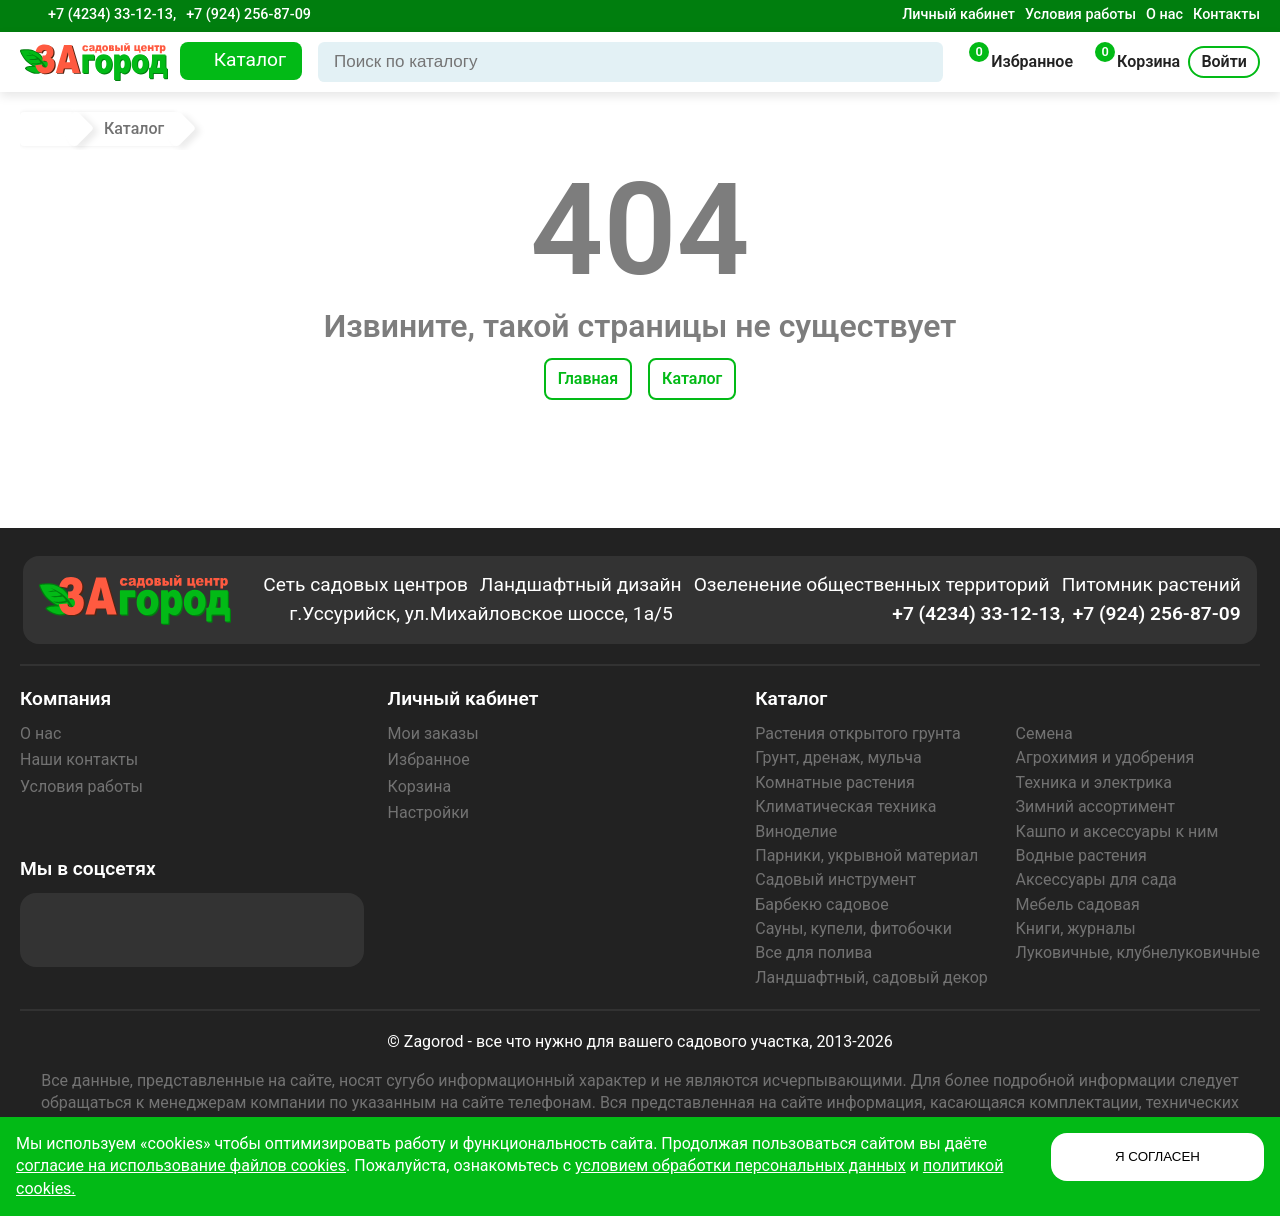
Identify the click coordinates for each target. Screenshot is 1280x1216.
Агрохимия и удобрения (1105, 757)
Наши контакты (79, 759)
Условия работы (1080, 14)
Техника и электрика (1094, 782)
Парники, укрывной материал (866, 855)
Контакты (1226, 14)
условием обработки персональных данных (740, 1165)
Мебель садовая (1078, 904)
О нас (1164, 14)
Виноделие (796, 831)
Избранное (429, 759)
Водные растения (1081, 855)
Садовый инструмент (835, 879)
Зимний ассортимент (1095, 806)
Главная (588, 378)
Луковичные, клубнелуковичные (1138, 952)
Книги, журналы (1076, 928)
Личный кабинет (958, 14)
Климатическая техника (845, 806)
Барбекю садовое (821, 904)
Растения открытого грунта (857, 733)
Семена (1044, 733)
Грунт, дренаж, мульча (838, 757)
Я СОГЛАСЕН (1157, 1156)
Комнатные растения (835, 782)
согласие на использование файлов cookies (181, 1165)
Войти (1223, 61)
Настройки (428, 812)
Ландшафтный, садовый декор (871, 977)
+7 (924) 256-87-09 (248, 14)
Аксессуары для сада (1096, 879)
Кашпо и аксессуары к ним (1117, 831)
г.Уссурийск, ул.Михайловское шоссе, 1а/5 (481, 613)
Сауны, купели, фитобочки (853, 928)
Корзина (419, 786)
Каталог (692, 378)
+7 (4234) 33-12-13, (112, 14)
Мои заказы (433, 733)
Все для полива (813, 952)
